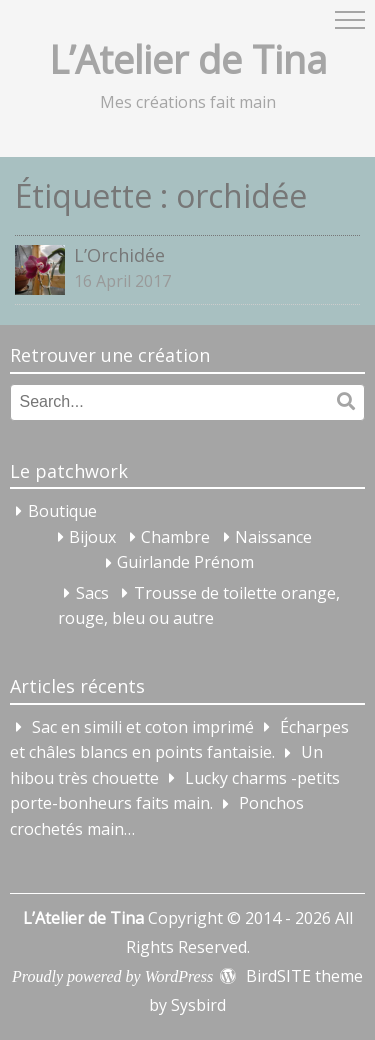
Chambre (175, 537)
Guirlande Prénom (185, 563)
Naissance (273, 537)
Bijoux (92, 537)
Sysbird (198, 1005)
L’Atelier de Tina (188, 59)
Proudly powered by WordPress (112, 976)
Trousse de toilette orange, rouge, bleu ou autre (199, 606)
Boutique (62, 511)
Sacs (92, 593)
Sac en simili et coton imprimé (143, 727)
